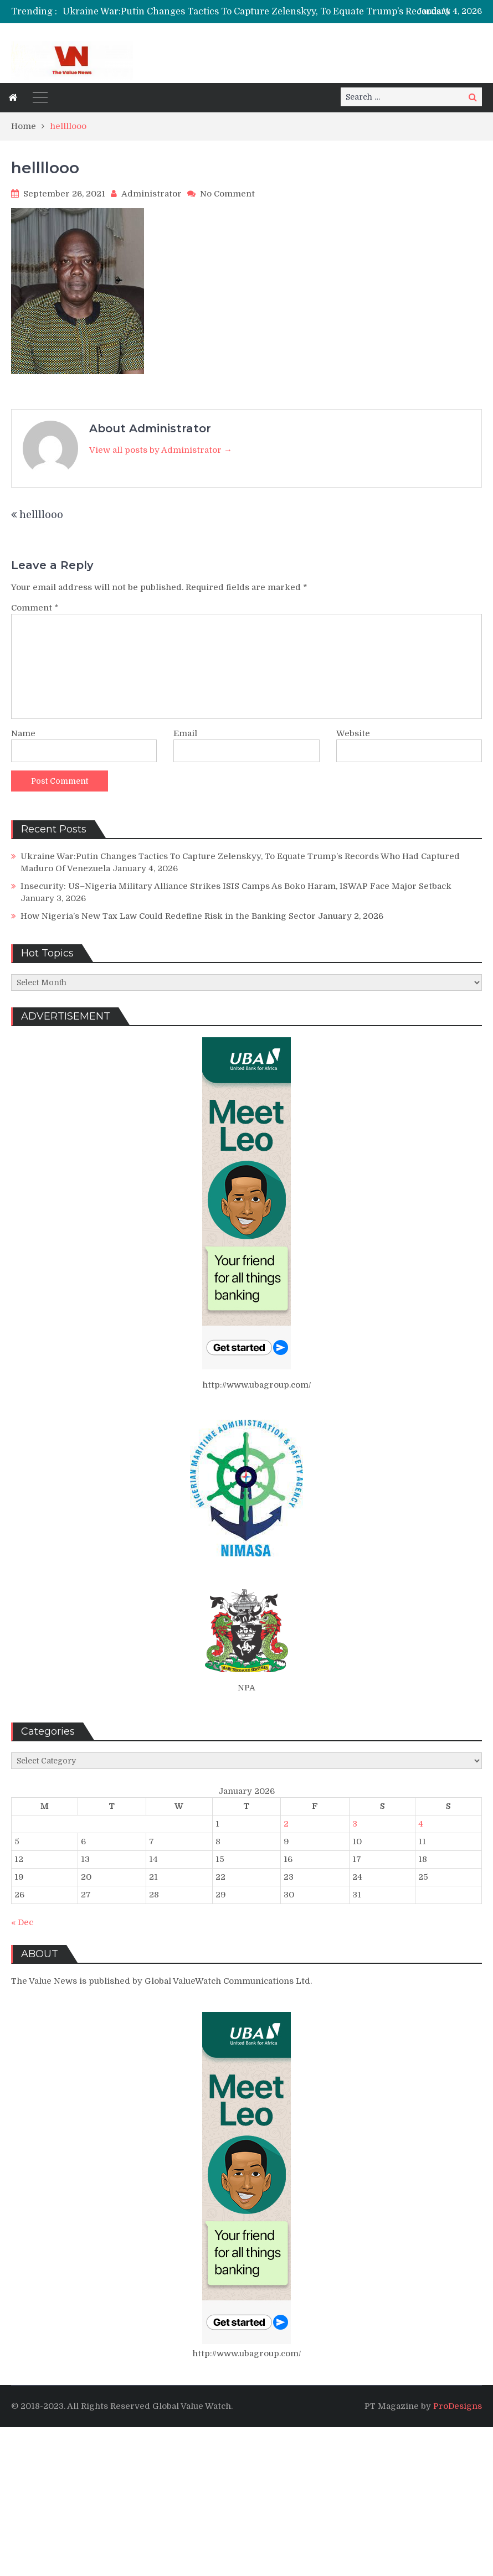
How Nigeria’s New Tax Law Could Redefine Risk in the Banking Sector (168, 916)
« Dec (22, 1922)
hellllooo (41, 514)
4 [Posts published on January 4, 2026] (420, 1824)
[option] (278, 12)
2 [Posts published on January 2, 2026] (286, 1824)
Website (353, 733)
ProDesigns (457, 2406)
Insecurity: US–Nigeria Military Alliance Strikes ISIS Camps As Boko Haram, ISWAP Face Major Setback (235, 886)
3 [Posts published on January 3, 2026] (354, 1824)
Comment (35, 608)
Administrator (151, 194)
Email (185, 733)
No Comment (227, 194)
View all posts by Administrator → (160, 450)
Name (23, 733)
